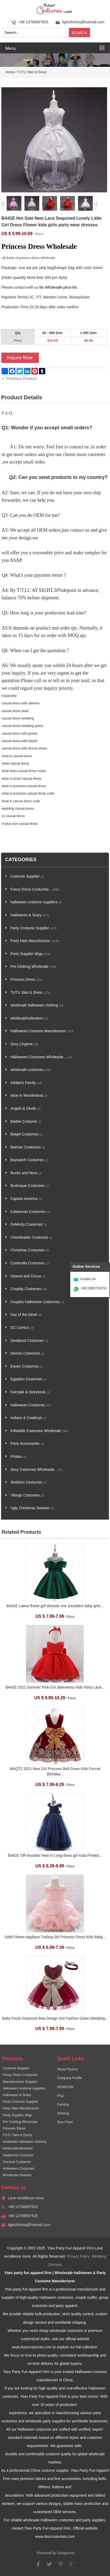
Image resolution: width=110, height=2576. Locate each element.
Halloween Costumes (30, 1405)
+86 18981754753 (94, 1288)
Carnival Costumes (17, 2162)
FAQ (60, 2096)
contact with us (26, 287)
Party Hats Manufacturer (34, 941)
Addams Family (26, 1083)
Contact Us (88, 1279)
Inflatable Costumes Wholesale (39, 1431)
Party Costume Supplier (33, 928)
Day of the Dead (25, 1315)
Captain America (26, 1199)
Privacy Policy (78, 2256)
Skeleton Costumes (28, 1482)
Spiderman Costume (18, 2155)
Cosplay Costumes (28, 1289)
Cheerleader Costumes (31, 1237)
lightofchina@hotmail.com (83, 22)
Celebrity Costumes (28, 1224)
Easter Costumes (26, 1366)
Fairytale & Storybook (30, 1392)
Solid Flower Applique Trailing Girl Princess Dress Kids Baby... (55, 1937)
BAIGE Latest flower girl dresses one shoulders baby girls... (55, 1606)
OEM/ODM (65, 2087)
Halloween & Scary (29, 915)
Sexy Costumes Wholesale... (36, 1470)
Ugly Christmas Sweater (32, 1508)
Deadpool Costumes (29, 1341)
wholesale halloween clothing (37, 1005)
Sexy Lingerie (24, 1044)
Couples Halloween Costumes (37, 1302)
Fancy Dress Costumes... (34, 889)
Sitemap (63, 2113)
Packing (63, 2104)
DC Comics (21, 1328)
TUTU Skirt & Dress (32, 72)
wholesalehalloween (29, 1018)
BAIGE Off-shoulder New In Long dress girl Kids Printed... (55, 1856)
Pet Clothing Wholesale (33, 967)
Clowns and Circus (28, 1276)
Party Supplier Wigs (30, 954)
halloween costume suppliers (36, 902)
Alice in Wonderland (28, 1096)
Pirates (18, 1457)
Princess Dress (26, 980)
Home (10, 72)
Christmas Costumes (29, 1250)
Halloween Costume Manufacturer (42, 1031)
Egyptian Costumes (28, 1379)
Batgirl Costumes (26, 1134)
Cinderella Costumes (29, 1263)
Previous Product (21, 378)
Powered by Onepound (55, 2553)
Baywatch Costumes (29, 1160)
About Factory (67, 2069)
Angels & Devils (25, 1109)
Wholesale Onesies (17, 2175)
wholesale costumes (30, 1070)
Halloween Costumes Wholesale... (41, 1057)
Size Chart (65, 2122)
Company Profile (69, 2078)
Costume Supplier (27, 876)
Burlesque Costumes (29, 1186)
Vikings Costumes (27, 1495)
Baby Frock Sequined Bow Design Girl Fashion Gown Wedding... (55, 2018)
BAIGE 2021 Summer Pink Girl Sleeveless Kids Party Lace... (55, 1687)
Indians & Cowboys (28, 1418)
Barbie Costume (25, 1122)
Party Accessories (27, 1444)
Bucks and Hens (26, 1173)
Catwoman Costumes (30, 1212)
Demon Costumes (27, 1353)
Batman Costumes (27, 1147)
